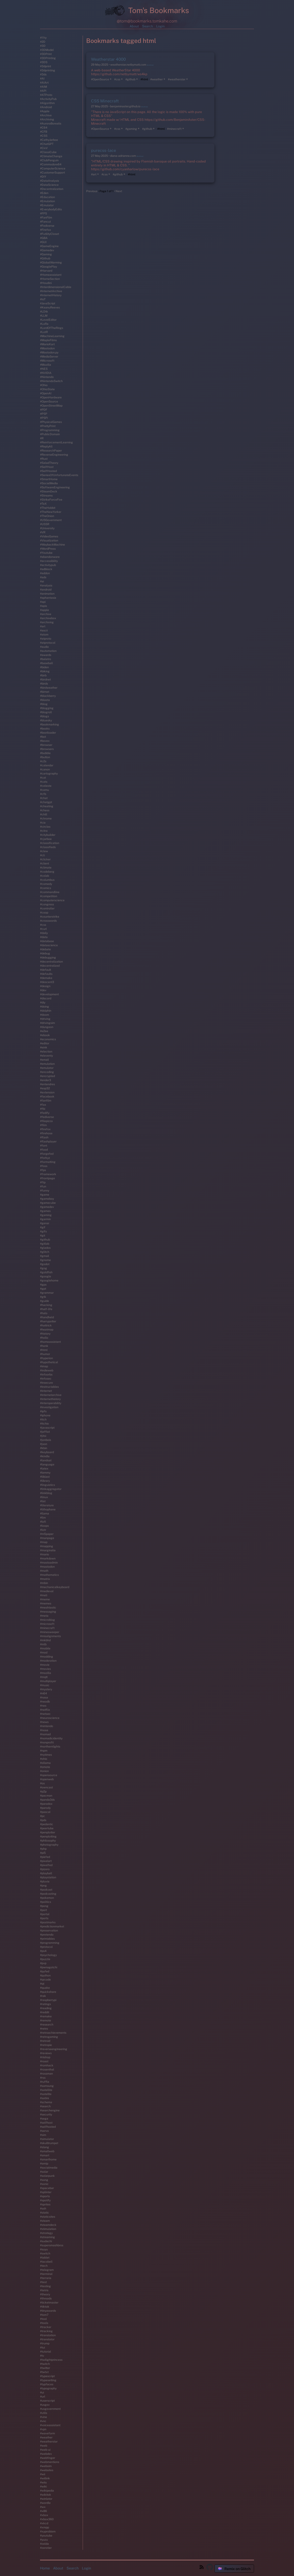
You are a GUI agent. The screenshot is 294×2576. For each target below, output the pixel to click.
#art (93, 174)
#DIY (43, 176)
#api (43, 601)
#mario (44, 1554)
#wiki (43, 2486)
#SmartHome (49, 479)
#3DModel (47, 50)
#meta (44, 1615)
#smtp (44, 2163)
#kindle (45, 1456)
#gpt (43, 1288)
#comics (45, 888)
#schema (46, 2102)
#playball (46, 1873)
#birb (43, 675)
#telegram (47, 2269)
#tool (43, 2318)
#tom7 (44, 2314)
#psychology (48, 1955)
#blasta (45, 700)
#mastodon (47, 1566)
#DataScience (49, 184)
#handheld (47, 1317)
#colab (44, 875)
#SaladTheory (49, 462)
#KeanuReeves (50, 307)
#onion (44, 1771)
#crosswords (48, 920)
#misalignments (50, 1636)
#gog (43, 1268)
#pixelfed (46, 1865)
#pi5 (43, 1852)
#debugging (48, 957)
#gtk (43, 1296)
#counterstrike (49, 916)
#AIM (43, 86)
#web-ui (45, 2449)
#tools (44, 2323)
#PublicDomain (50, 434)
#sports (45, 2196)
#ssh (43, 2208)
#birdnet (45, 679)
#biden (44, 667)
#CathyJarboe (49, 139)
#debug (45, 953)
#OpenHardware (51, 397)
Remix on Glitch (234, 2569)
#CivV (44, 148)
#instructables (49, 1386)
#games (45, 1211)
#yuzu (44, 2539)
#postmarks (48, 1922)
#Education (47, 197)
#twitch (45, 2363)
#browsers (47, 749)
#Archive (46, 115)
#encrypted (47, 1076)
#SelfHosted (48, 471)
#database (47, 941)
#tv (42, 2355)
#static (44, 2212)
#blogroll (46, 712)
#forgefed (46, 1153)
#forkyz (45, 1157)
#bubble (45, 753)
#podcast (46, 1889)
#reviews (46, 2053)
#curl (43, 928)
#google (45, 1276)
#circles (45, 826)
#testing (45, 2286)
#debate (45, 949)
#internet (46, 1390)
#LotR (44, 332)
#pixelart (46, 1861)
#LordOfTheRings (51, 328)
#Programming (50, 430)
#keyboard (47, 1452)
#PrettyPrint (48, 426)
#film (43, 1125)
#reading (46, 2008)
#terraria (45, 2278)
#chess (44, 810)
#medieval (46, 1591)
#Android (46, 107)
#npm (43, 1750)
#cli (42, 855)
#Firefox (45, 229)
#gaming (131, 128)
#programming (49, 1942)
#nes (43, 1705)
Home (45, 2568)
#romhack (46, 2065)
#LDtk (44, 311)
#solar (44, 2171)
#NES (44, 368)
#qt (42, 1983)
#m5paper (46, 1534)
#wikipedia (47, 2490)
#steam (45, 2220)
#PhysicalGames (51, 422)
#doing (44, 1006)
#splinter (45, 2192)
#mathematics (49, 1574)
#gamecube (48, 1202)
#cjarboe (46, 839)
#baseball (46, 663)
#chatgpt (46, 802)
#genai (44, 1223)
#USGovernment (51, 520)
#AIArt (44, 82)
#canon (45, 769)
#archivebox (48, 618)
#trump (44, 2343)
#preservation (49, 1930)
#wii (42, 2474)
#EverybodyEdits (51, 209)
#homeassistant (50, 1341)
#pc (42, 1816)
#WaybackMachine (52, 544)
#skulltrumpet (49, 2143)
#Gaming (46, 254)
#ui (42, 2392)
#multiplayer (48, 1681)
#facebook (47, 1096)
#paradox (46, 1803)
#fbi (42, 1108)
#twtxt (44, 2372)
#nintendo (46, 1726)
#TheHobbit (47, 507)
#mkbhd (45, 1640)
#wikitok (45, 2494)
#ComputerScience (52, 168)
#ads (43, 577)
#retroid (45, 2040)
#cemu (44, 789)
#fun (43, 1186)
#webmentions (49, 2462)
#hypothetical (49, 1362)
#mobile (45, 1648)
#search (45, 2106)
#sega (44, 2118)
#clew (44, 851)
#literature (47, 1505)
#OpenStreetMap (51, 405)
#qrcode (45, 1979)
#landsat (45, 1460)
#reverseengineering (53, 2049)
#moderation (48, 1660)
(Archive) (150, 65)
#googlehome (49, 1280)
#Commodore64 (50, 164)
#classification (49, 843)
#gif (42, 1227)
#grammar (47, 1292)
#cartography (49, 773)
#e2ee (44, 1031)
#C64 (43, 127)
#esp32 (45, 1088)
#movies (45, 1668)
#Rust (44, 458)
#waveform (47, 2433)
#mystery (46, 1689)
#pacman (46, 1795)
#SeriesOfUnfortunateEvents (59, 475)
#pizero (45, 1869)
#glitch (44, 1251)
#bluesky (46, 720)
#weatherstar (176, 79)
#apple (44, 610)
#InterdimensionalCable (55, 287)
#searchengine (50, 2110)
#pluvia (44, 1881)
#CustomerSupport (52, 172)
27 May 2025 (100, 106)
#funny (44, 1190)
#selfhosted (48, 2126)
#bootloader (48, 732)
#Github (45, 258)
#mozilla (45, 1673)
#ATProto (46, 94)
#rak (43, 1996)
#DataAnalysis (49, 180)
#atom (44, 634)
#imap (44, 1366)
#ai (42, 581)
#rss (43, 2077)
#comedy (46, 884)
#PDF (43, 409)
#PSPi (44, 417)
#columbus (47, 879)
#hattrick (46, 1325)
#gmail (44, 1256)
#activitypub (48, 565)
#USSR (44, 524)
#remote (45, 2020)
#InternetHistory (50, 295)
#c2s (43, 761)
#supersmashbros (51, 2245)
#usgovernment (50, 2408)
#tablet (44, 2257)
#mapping (46, 1546)
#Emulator (47, 205)
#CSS (43, 135)
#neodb (45, 1701)
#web (43, 2445)
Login (160, 26)
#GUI (43, 242)
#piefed (45, 1857)
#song (44, 2179)
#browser (46, 745)
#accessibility (49, 561)
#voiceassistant (50, 2425)
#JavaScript (47, 303)
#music (44, 1685)
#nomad (45, 1734)
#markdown (48, 1558)
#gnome (45, 1260)
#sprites (45, 2204)
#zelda (44, 2543)
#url (42, 2396)
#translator (47, 2339)
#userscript (47, 2400)
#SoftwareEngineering (55, 487)
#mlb (43, 1644)
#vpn (43, 2429)
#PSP (43, 413)
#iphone (45, 1415)
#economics (48, 1039)
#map (43, 1542)
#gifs (43, 1231)
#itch (43, 1419)
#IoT (43, 299)
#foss (43, 1166)
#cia (43, 822)
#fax (43, 1104)
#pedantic (46, 1824)
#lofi (43, 1521)
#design (45, 986)
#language (47, 1464)
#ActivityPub (48, 99)
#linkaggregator (50, 1489)
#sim (43, 2135)
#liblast (45, 1476)
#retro (44, 2028)
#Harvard (46, 270)
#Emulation (47, 201)
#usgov (45, 2404)
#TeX (43, 503)
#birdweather (48, 687)
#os (42, 1783)
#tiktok (44, 2306)
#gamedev (47, 1206)
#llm (43, 1517)
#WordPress (48, 548)
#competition (48, 896)
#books (45, 728)
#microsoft (47, 1623)
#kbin (43, 1448)
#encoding (47, 1072)
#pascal (45, 1812)
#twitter (45, 2368)
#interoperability (50, 1403)
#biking (45, 671)
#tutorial (45, 2351)
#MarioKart (47, 344)
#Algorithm (47, 103)
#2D (42, 41)
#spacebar (47, 2188)
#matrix (45, 1579)
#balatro (45, 659)
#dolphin (45, 1010)
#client (44, 863)
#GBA (44, 238)
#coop (44, 912)
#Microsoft (47, 360)
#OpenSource (100, 79)
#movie (44, 1664)
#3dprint (45, 66)
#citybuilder (47, 834)
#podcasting (48, 1893)
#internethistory (50, 1399)
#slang (44, 2147)
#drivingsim (47, 1023)
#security (46, 2114)
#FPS (43, 213)
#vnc (43, 2421)
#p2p (43, 1791)
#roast (44, 2061)
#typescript (47, 2376)
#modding (46, 1656)
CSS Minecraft (105, 101)
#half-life (46, 1309)
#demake (46, 978)
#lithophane (48, 1509)
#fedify (44, 1112)
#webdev (46, 2453)
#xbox (44, 2515)
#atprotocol (47, 642)
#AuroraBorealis (50, 123)
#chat (44, 798)
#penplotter (47, 1832)
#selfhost (46, 2122)
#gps (43, 1284)
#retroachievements (53, 2032)
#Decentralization (51, 189)
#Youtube (46, 552)
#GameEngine (49, 246)
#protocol (46, 1946)
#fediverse (47, 1117)
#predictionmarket (52, 1926)
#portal (44, 1914)
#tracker (45, 2327)
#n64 (43, 1693)
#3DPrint (46, 54)
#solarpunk (47, 2175)
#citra (44, 830)
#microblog (47, 1619)
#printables (47, 1938)
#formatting (48, 1162)
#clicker (45, 859)
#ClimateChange (51, 156)
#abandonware (50, 556)
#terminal (46, 2274)
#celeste (45, 785)
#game (44, 1194)
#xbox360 (47, 2519)
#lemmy (45, 1472)
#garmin (45, 1219)
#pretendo (46, 1934)
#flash (44, 1137)
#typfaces (46, 2384)
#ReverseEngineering (54, 454)
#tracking (46, 2331)
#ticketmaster (49, 2302)
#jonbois (45, 1440)
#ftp (43, 1182)
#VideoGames (49, 536)
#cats (43, 781)
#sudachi (46, 2241)
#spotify (45, 2200)
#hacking (46, 1305)
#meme (45, 1599)
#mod (43, 1652)
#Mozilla (45, 364)
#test (43, 2282)
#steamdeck (48, 2224)
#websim (46, 2466)
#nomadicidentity (51, 1738)
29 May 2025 (100, 64)
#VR (42, 532)
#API (43, 90)
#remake (46, 2016)
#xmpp (44, 2527)
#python (45, 1975)
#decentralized (50, 965)
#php (43, 1848)
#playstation (48, 1877)
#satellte (45, 2094)
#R (41, 438)
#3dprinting (47, 70)
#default (45, 969)
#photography (49, 1844)
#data (44, 937)
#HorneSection (50, 278)
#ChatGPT (46, 144)
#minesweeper (49, 1632)
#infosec (45, 1378)
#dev (43, 990)
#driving (45, 1018)
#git (42, 1235)
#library (45, 1480)
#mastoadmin (49, 1562)
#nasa (44, 1697)
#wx (43, 2507)
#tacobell (46, 2261)
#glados (45, 1247)
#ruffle (44, 2081)
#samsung (47, 2085)
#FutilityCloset (49, 233)
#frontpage (47, 1178)
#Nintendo (47, 377)
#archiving (47, 622)
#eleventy (46, 1055)
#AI (42, 78)
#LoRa (44, 323)
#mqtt (44, 1677)
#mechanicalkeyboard (54, 1587)
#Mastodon (47, 348)
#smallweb (47, 2151)
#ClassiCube (48, 152)
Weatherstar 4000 (108, 59)
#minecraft (174, 128)
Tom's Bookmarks (147, 11)
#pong (44, 1906)
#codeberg (47, 871)
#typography (48, 2388)
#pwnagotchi (48, 1967)
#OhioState (47, 389)
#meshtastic (48, 1607)
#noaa (44, 1730)
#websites (46, 2470)
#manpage (47, 1538)
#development (49, 994)
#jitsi (43, 1435)
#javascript (47, 1427)
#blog (44, 704)
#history (45, 1333)
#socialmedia (48, 2167)
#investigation (49, 1407)
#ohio (43, 1758)
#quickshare (48, 1991)
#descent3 (47, 982)
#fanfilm (45, 1100)
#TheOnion (47, 516)
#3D (43, 45)
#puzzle (45, 1959)
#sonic (44, 2184)
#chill (43, 814)
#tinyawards (48, 2310)
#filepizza (46, 1121)
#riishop (45, 2057)
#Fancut (45, 221)
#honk (44, 1345)
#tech (44, 2265)
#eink (43, 1047)
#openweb (47, 1779)
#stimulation (48, 2229)
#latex (44, 1468)
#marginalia (48, 1550)
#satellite (46, 2090)
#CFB (43, 131)
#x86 (43, 2511)
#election (46, 1051)
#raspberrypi (48, 2000)
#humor (45, 1354)
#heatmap (46, 1329)
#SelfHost (46, 467)
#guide (44, 1301)
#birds (44, 683)
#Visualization (49, 540)
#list (43, 1501)
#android (45, 589)
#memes (45, 1603)
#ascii (44, 630)
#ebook (45, 1035)
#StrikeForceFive (51, 499)
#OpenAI (45, 393)
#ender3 (45, 1080)
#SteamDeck (48, 491)
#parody (45, 1807)
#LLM (43, 315)
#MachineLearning (52, 336)
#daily (44, 933)
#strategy (46, 2233)
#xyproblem (48, 2531)
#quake (45, 1987)
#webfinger (47, 2457)
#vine (43, 2417)
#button (45, 757)
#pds (43, 1820)
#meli (43, 1595)
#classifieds (48, 847)
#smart (44, 2155)
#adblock (46, 569)
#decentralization (51, 961)
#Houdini (46, 283)
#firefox (45, 1129)
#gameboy (47, 1198)
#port (43, 1910)
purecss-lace (103, 150)
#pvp (43, 1963)
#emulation (47, 1063)
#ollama (45, 1762)
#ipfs (43, 1411)
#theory (45, 2294)
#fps (43, 1170)
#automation (48, 650)
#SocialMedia (49, 483)
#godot (44, 1264)
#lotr (43, 1529)
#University (47, 528)
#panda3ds (47, 1799)
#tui (42, 2347)
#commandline (49, 892)
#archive (45, 614)
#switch (45, 2253)
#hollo (44, 1337)
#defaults (46, 973)
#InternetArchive (51, 291)
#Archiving (47, 119)
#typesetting (48, 2380)
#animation (47, 593)
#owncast (46, 1787)
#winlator (46, 2498)
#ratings (45, 2004)
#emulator (46, 1067)
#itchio (44, 1423)
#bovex (45, 740)
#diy (42, 1002)
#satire (44, 2098)
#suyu (44, 2249)
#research (46, 2024)
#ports (44, 1918)
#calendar (46, 765)
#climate (45, 867)
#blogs (44, 716)
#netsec (45, 1713)
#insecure (46, 1382)
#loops (44, 1525)
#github (130, 79)
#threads (46, 2298)
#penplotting (48, 1836)
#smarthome (48, 2159)
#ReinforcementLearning (56, 442)
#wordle (45, 2502)
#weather (156, 79)
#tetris (44, 2290)
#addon (45, 573)
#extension (47, 1092)
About (134, 26)
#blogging (46, 708)
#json (43, 1444)
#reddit (44, 2012)
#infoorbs (46, 1374)
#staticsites (47, 2216)
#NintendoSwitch (51, 381)
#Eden (44, 193)
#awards (45, 655)
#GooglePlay (48, 266)
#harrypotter (48, 1321)
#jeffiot (45, 1431)
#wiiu (43, 2482)
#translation (48, 2335)
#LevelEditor (48, 319)
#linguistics (47, 1484)
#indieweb (46, 1370)
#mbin (44, 1583)
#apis (43, 606)
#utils (43, 2413)
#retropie (46, 2045)
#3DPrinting (48, 58)
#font (43, 1145)
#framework (48, 1174)
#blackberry (48, 695)
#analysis (46, 585)
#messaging (48, 1611)
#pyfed (44, 1971)
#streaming (47, 2237)
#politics (45, 1901)
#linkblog (46, 1493)
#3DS (43, 62)
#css (117, 79)
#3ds (43, 74)
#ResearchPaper (51, 450)
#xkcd (44, 2523)
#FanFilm (46, 217)
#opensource (48, 1775)
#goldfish (46, 1272)
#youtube (46, 2535)
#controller (47, 908)
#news (44, 1722)
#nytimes (46, 1754)
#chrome (46, 818)
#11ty (43, 37)
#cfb (43, 794)
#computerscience (52, 900)
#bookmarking (49, 724)
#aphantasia (48, 597)
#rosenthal (47, 2069)
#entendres (47, 1084)
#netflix (45, 1709)
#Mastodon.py (49, 352)
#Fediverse (47, 225)
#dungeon (46, 1027)
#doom (44, 1014)
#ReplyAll (46, 446)
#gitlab (44, 1243)
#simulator (47, 2139)
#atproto (45, 638)
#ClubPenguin (49, 160)
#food (44, 1149)
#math (44, 1570)
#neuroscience (49, 1718)
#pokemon (47, 1897)
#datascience (49, 945)
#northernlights (50, 1746)
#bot (43, 736)
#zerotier (46, 2547)
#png (43, 1885)
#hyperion (46, 1358)
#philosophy (48, 1840)
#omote (45, 1767)
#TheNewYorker (50, 511)
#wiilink (45, 2478)
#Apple (44, 111)
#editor (44, 1043)
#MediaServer (49, 356)
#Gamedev (47, 250)
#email (44, 1059)
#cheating (46, 806)
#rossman (46, 2073)
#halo (43, 1313)
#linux (44, 1497)
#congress (47, 904)
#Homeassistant (50, 274)
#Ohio (44, 385)
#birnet (44, 691)
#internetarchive (50, 1395)
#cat (43, 777)
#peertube (46, 1828)
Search (147, 26)
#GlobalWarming (51, 262)
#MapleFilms (48, 340)
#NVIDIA (45, 372)
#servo (44, 2130)
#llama (44, 1513)
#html (44, 1350)
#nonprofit (47, 1742)
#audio (44, 646)
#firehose (46, 1133)
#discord (45, 998)
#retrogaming (49, 2036)
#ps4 (43, 1951)
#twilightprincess (51, 2359)
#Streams (46, 495)
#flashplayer (48, 1141)
